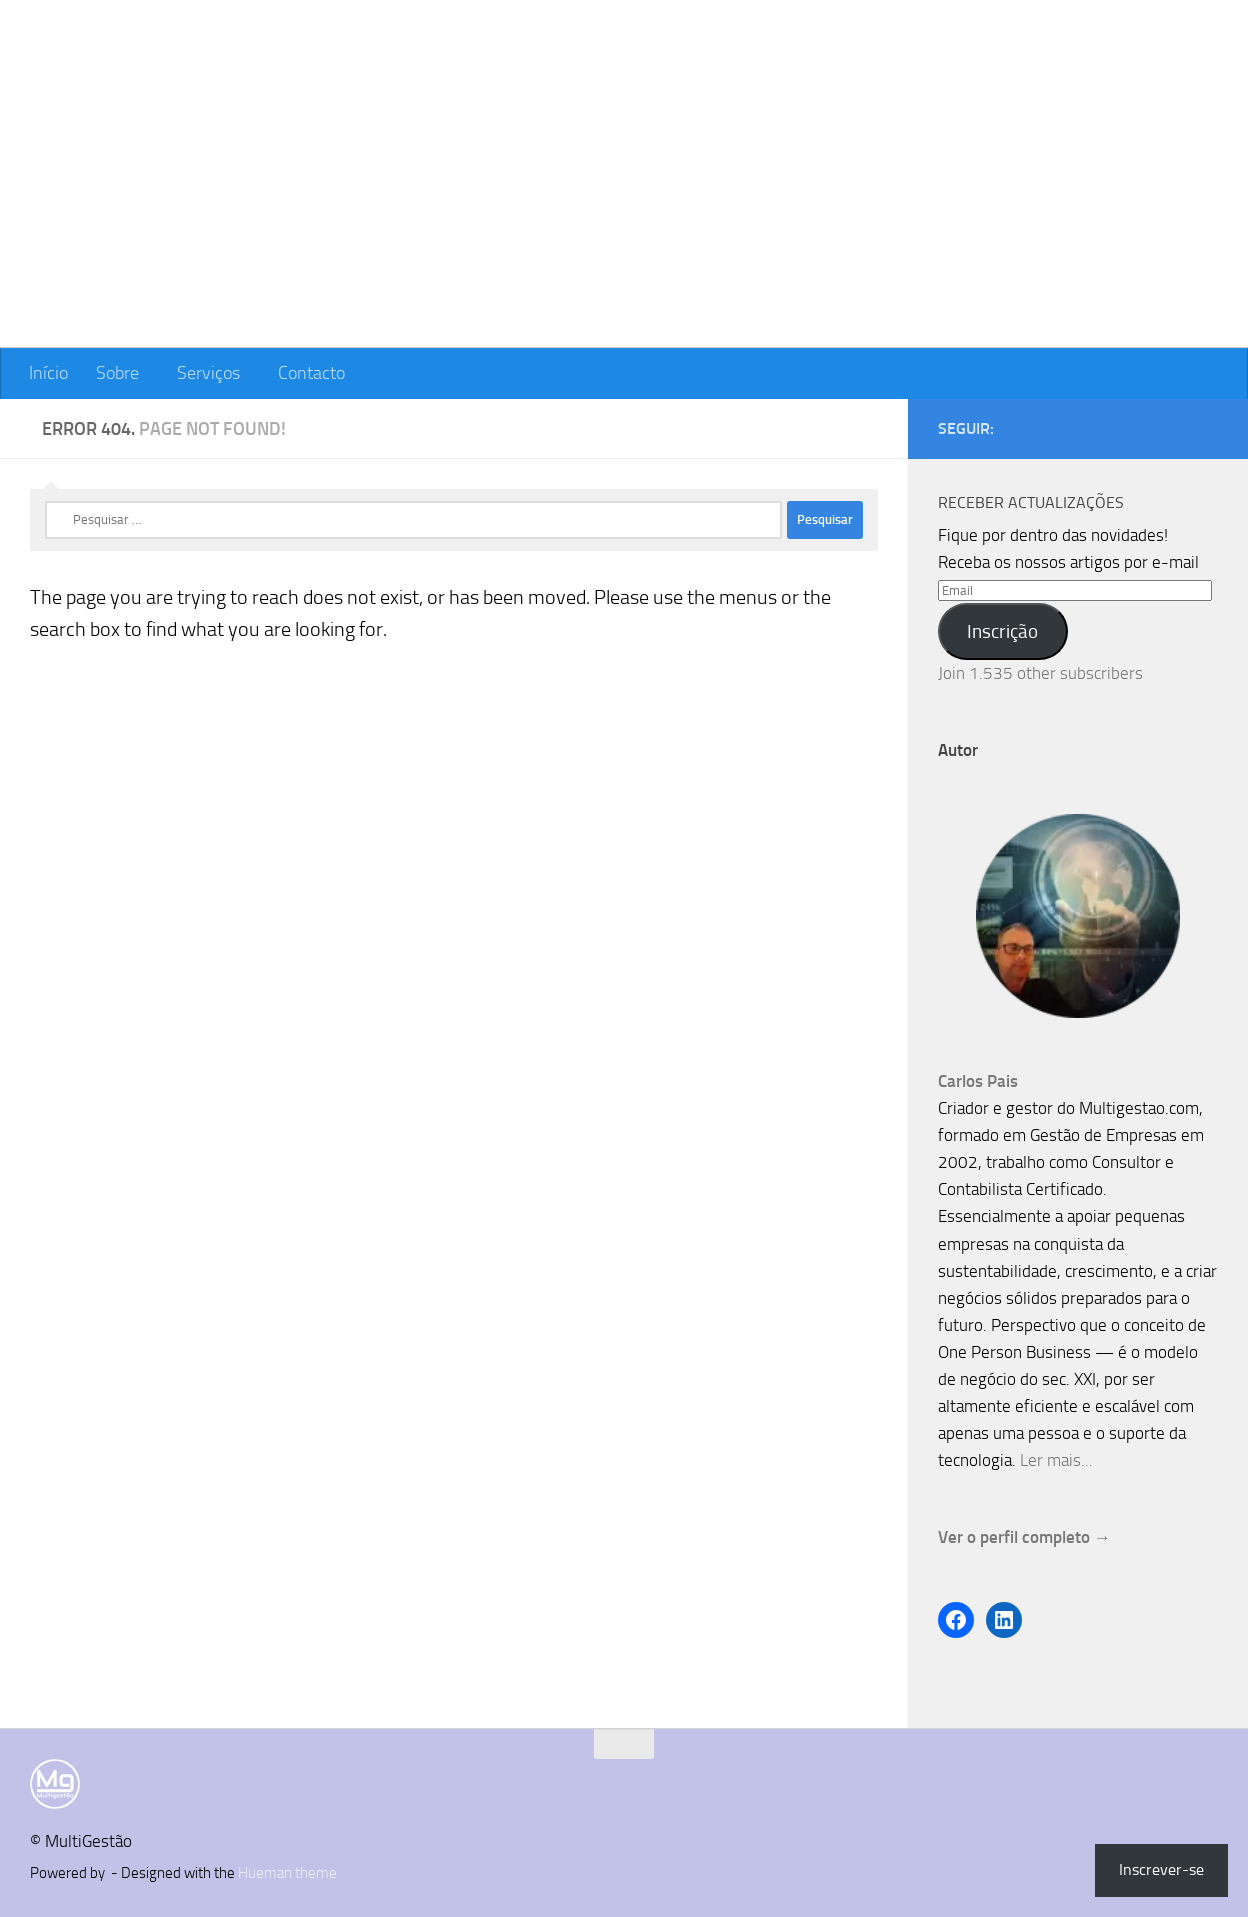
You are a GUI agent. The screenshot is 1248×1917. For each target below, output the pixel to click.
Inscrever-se (1161, 1869)
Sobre (117, 373)
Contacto (311, 373)
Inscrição (1002, 631)
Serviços (208, 373)
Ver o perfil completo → (1024, 1537)
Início (48, 373)
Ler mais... (1056, 1460)
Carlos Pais (978, 1081)
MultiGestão (151, 73)
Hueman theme (287, 1873)
